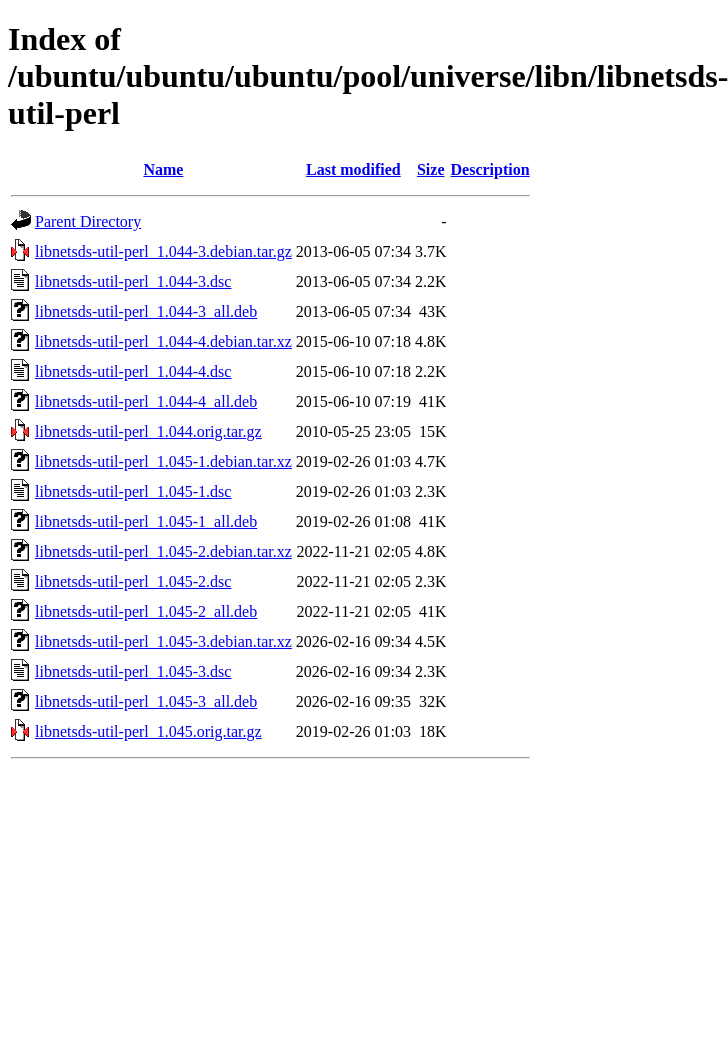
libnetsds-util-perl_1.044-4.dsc (133, 371)
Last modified (353, 169)
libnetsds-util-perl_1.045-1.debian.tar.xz (163, 461)
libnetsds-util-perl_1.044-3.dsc (133, 281)
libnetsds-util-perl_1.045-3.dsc (133, 671)
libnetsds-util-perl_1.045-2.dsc (133, 581)
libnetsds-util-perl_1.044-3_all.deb (146, 311)
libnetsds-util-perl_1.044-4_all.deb (146, 401)
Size (431, 169)
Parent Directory (88, 221)
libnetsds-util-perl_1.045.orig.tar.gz (148, 731)
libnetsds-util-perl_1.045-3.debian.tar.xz (163, 641)
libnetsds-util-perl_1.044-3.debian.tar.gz (163, 251)
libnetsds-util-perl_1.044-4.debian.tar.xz (163, 341)
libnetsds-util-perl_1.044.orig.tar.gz (148, 431)
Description (490, 169)
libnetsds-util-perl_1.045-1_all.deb (146, 521)
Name (163, 169)
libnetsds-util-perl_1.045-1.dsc (133, 491)
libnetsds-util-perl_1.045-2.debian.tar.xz (163, 551)
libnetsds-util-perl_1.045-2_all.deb (146, 611)
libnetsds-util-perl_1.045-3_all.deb (146, 701)
